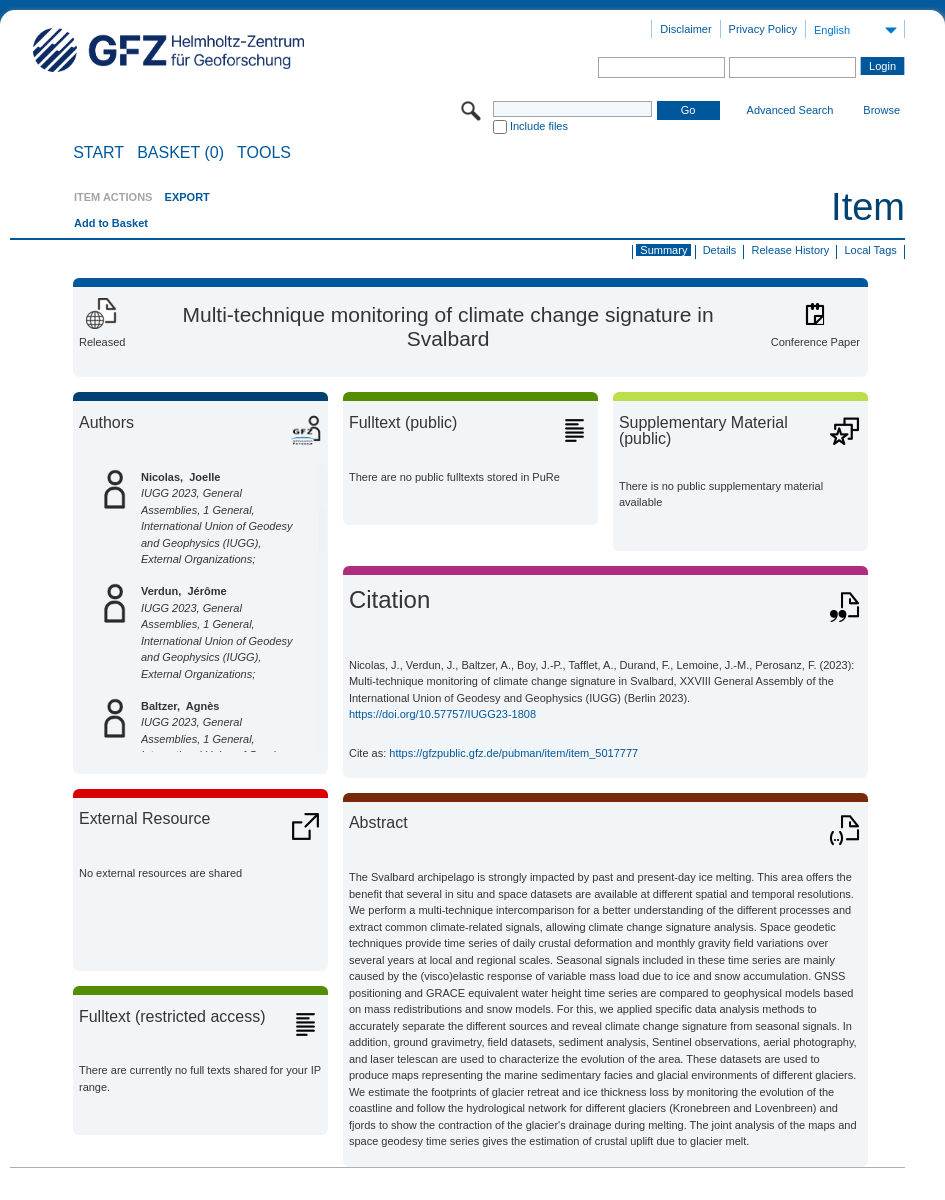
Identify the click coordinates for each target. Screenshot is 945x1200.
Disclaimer (685, 29)
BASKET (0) (180, 153)
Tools (264, 153)
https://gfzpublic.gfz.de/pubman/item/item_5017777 (513, 753)
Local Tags (870, 250)
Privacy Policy (763, 29)
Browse (881, 110)
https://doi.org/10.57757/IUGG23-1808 (442, 714)
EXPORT (187, 197)
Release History (791, 250)
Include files (539, 126)
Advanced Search (790, 110)
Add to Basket (111, 223)
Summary (663, 250)
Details (720, 250)
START (98, 153)
